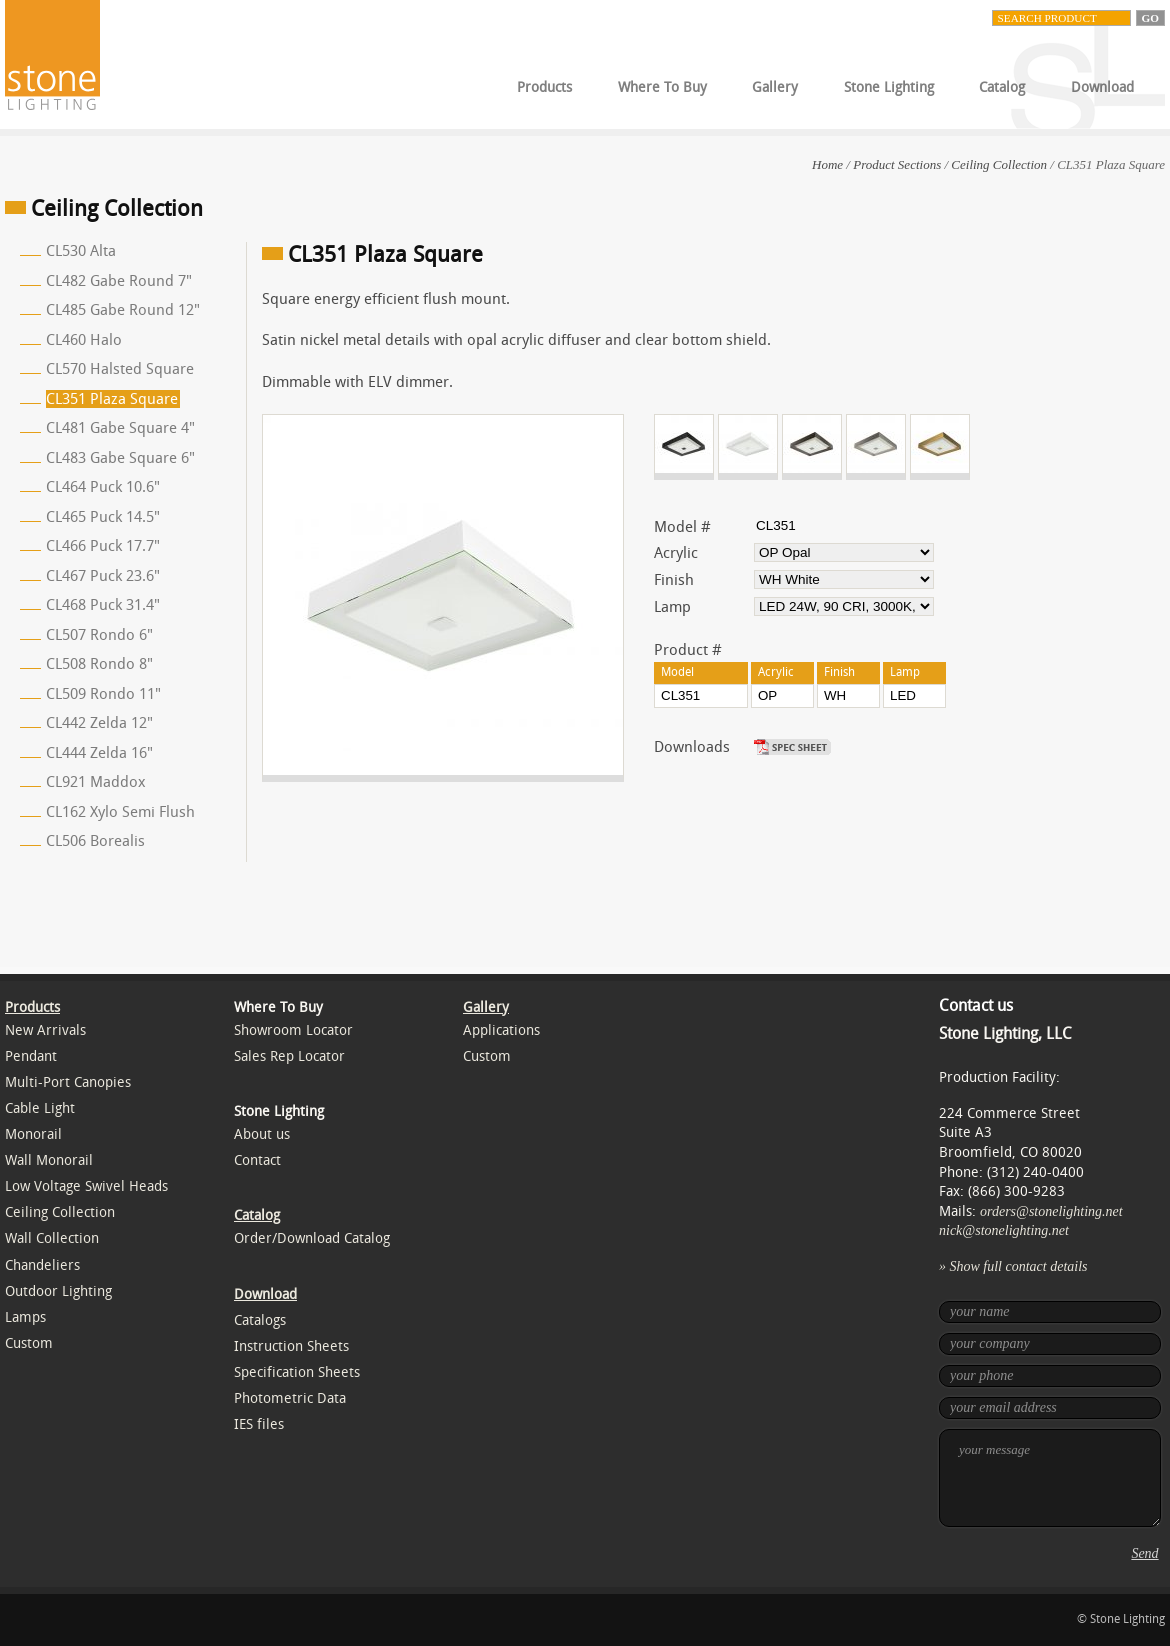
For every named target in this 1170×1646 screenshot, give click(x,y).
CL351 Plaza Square (112, 399)
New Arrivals (45, 1030)
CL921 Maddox (96, 782)
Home (827, 164)
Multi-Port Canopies (68, 1082)
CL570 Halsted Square (120, 369)
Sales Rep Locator (289, 1056)
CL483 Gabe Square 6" (120, 458)
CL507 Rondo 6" (99, 635)
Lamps (25, 1317)
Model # (682, 527)
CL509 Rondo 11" (103, 694)
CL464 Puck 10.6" (103, 487)
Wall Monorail (49, 1160)
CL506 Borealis (95, 841)
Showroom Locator (293, 1030)
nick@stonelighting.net (1004, 1230)
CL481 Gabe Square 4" (120, 428)
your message (1050, 1478)
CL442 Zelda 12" (99, 723)
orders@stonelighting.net (1051, 1211)
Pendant (31, 1056)
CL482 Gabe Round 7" (119, 281)
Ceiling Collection (999, 164)
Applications (501, 1030)
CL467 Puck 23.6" (103, 576)
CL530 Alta (81, 251)
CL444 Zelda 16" (99, 753)
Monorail (33, 1134)
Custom (29, 1343)
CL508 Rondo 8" (99, 664)
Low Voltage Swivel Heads (86, 1186)
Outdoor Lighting (58, 1291)
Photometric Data (290, 1398)
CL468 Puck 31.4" (103, 605)
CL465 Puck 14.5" (103, 517)
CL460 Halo (84, 340)
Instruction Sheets (291, 1346)
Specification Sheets (297, 1372)
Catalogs (260, 1320)
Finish (674, 580)
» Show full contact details (1013, 1266)
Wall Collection (52, 1238)
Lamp (672, 607)
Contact (257, 1160)
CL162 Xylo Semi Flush (120, 812)
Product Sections (897, 164)
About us (262, 1134)
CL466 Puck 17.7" (103, 546)
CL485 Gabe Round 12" (123, 310)
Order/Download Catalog (312, 1238)
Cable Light (40, 1108)
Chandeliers (42, 1265)
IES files (259, 1424)
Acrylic (676, 553)
